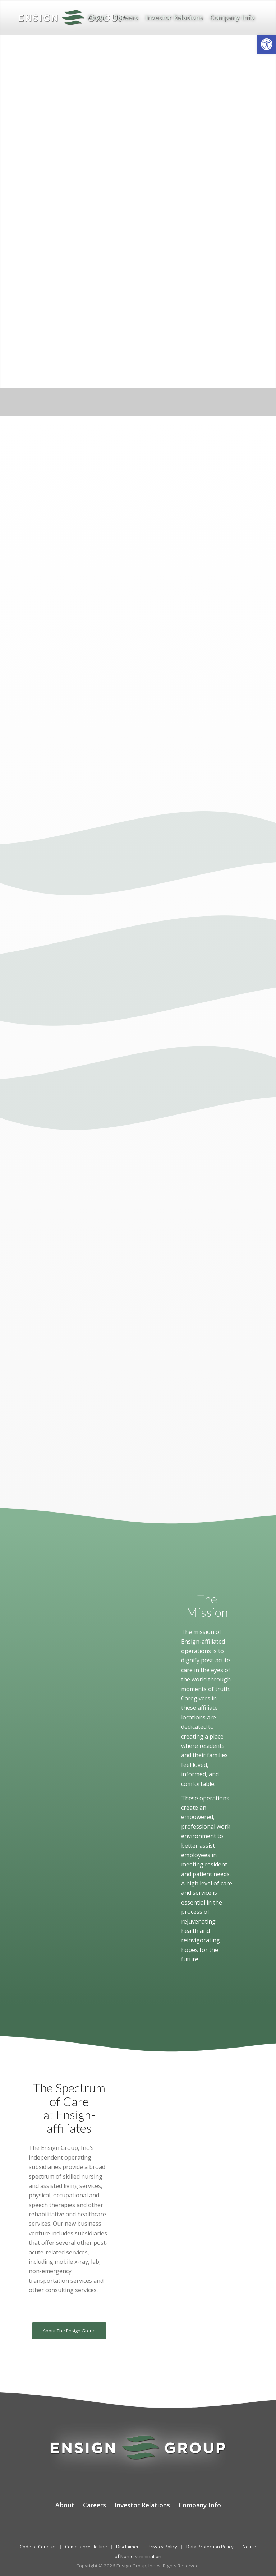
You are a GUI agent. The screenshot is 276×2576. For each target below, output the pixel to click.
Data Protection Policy (210, 2546)
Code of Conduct (38, 2546)
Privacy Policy (162, 2546)
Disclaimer (127, 2546)
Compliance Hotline (86, 2546)
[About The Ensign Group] (69, 2330)
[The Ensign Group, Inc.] (71, 17)
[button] (266, 44)
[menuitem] (97, 17)
